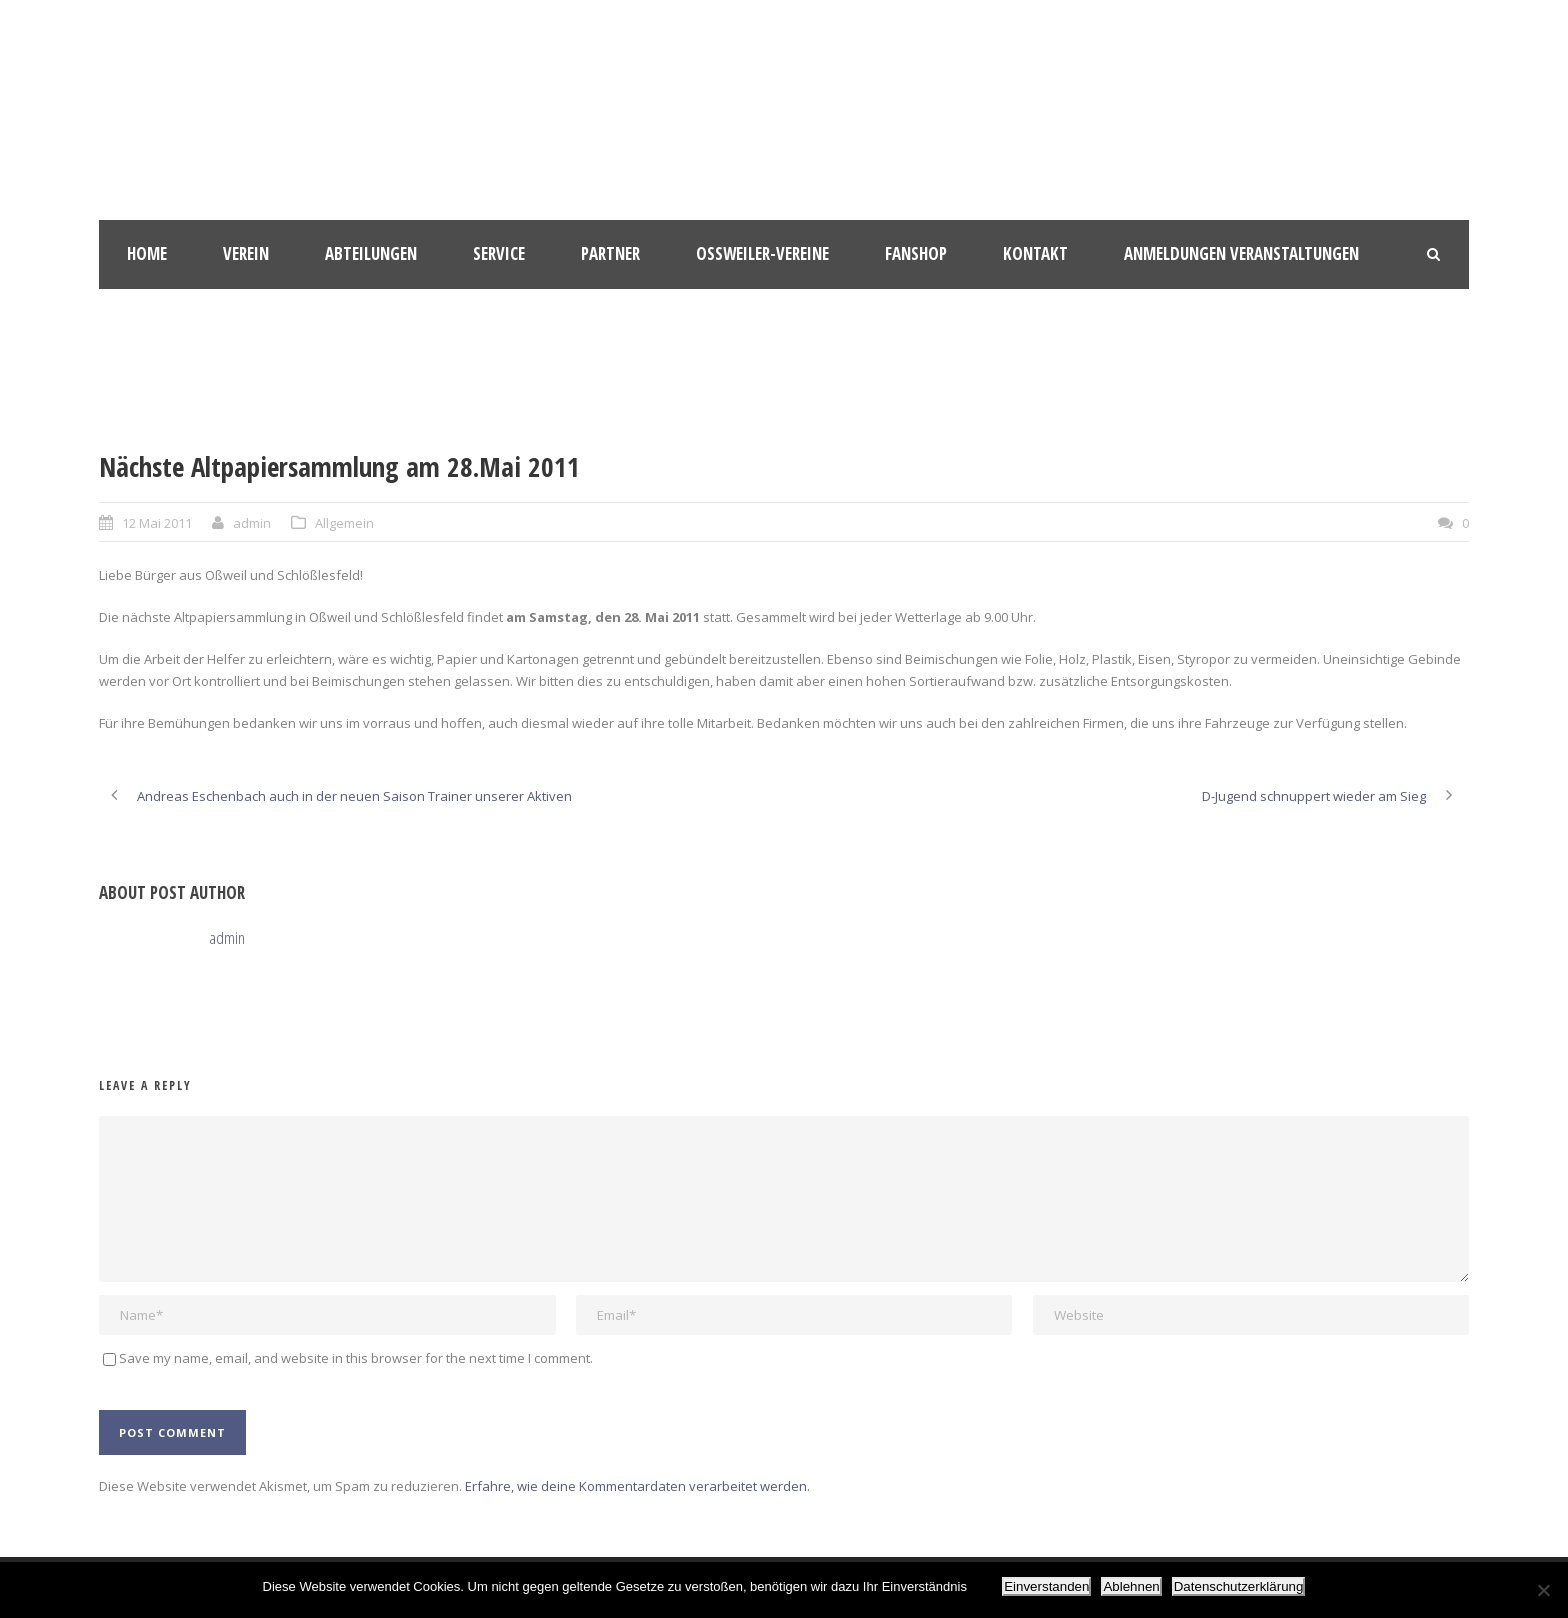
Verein (246, 253)
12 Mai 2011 (157, 523)
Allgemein (344, 523)
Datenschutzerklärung (1239, 1586)
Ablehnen (1131, 1586)
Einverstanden (1046, 1586)
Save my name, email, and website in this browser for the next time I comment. (356, 1358)
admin (252, 523)
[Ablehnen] (1543, 1590)
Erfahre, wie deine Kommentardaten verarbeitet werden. (637, 1486)
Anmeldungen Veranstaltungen (1241, 253)
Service (499, 253)
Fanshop (916, 253)
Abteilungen (371, 253)
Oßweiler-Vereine (762, 253)
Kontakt (1035, 253)
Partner (610, 253)
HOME (147, 253)
